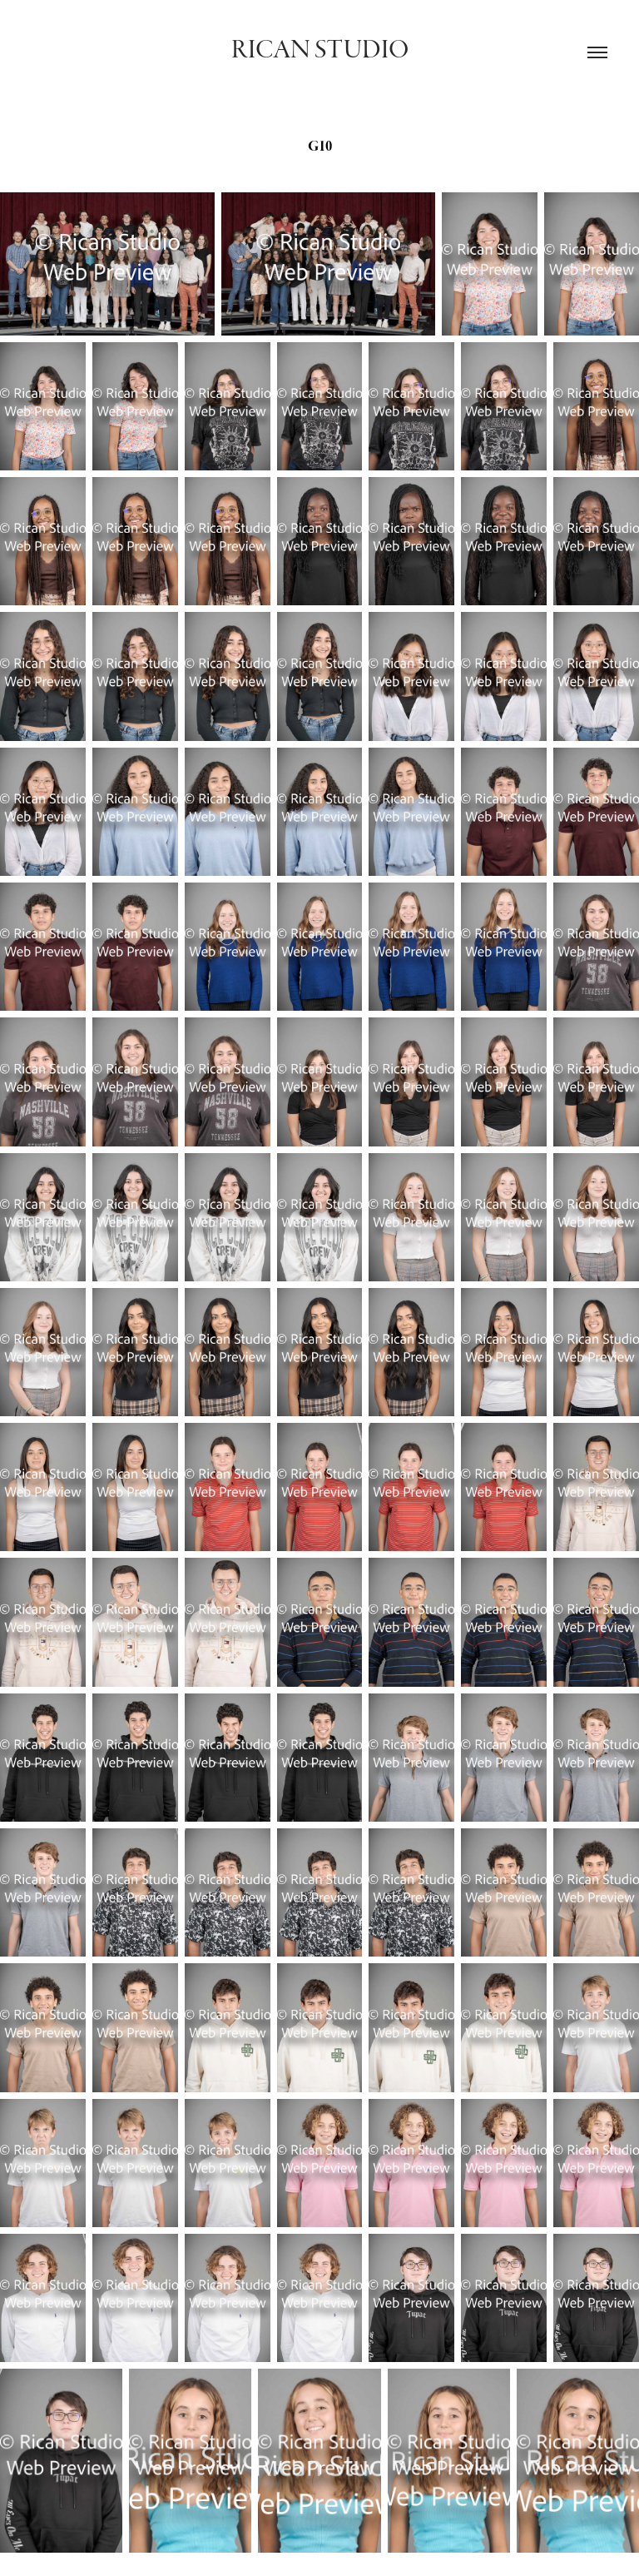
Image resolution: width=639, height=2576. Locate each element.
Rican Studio (320, 50)
